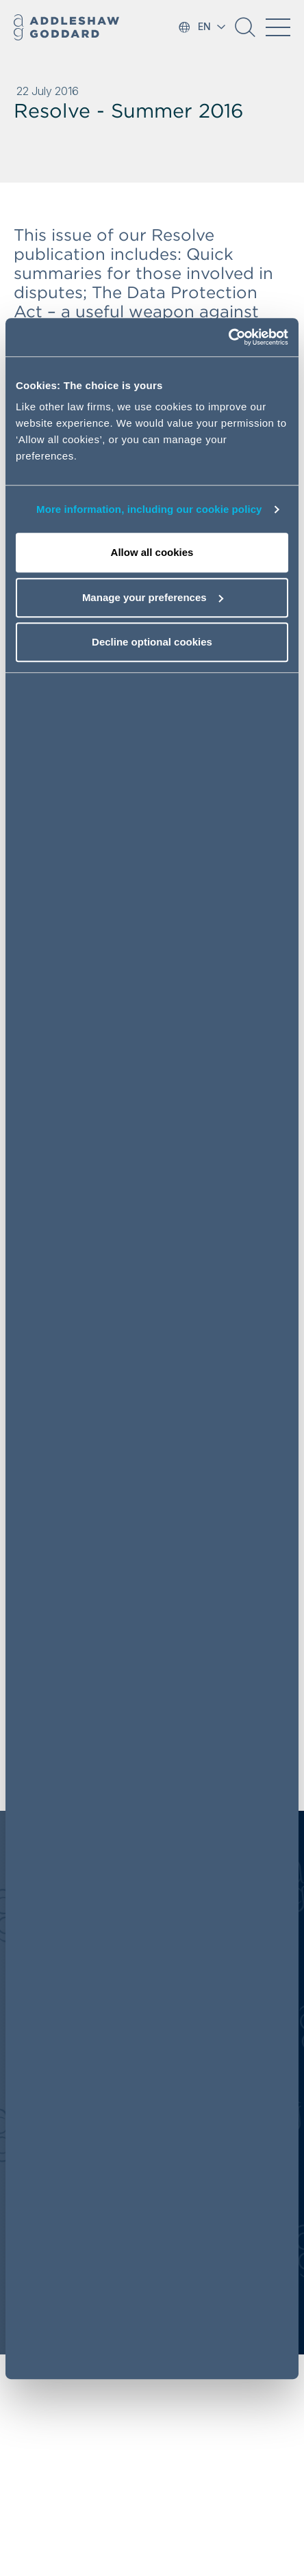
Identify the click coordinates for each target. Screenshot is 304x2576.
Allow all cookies (152, 553)
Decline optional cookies (152, 642)
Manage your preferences (152, 597)
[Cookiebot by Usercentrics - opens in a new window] (228, 338)
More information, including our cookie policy (149, 509)
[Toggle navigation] (278, 27)
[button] (245, 32)
